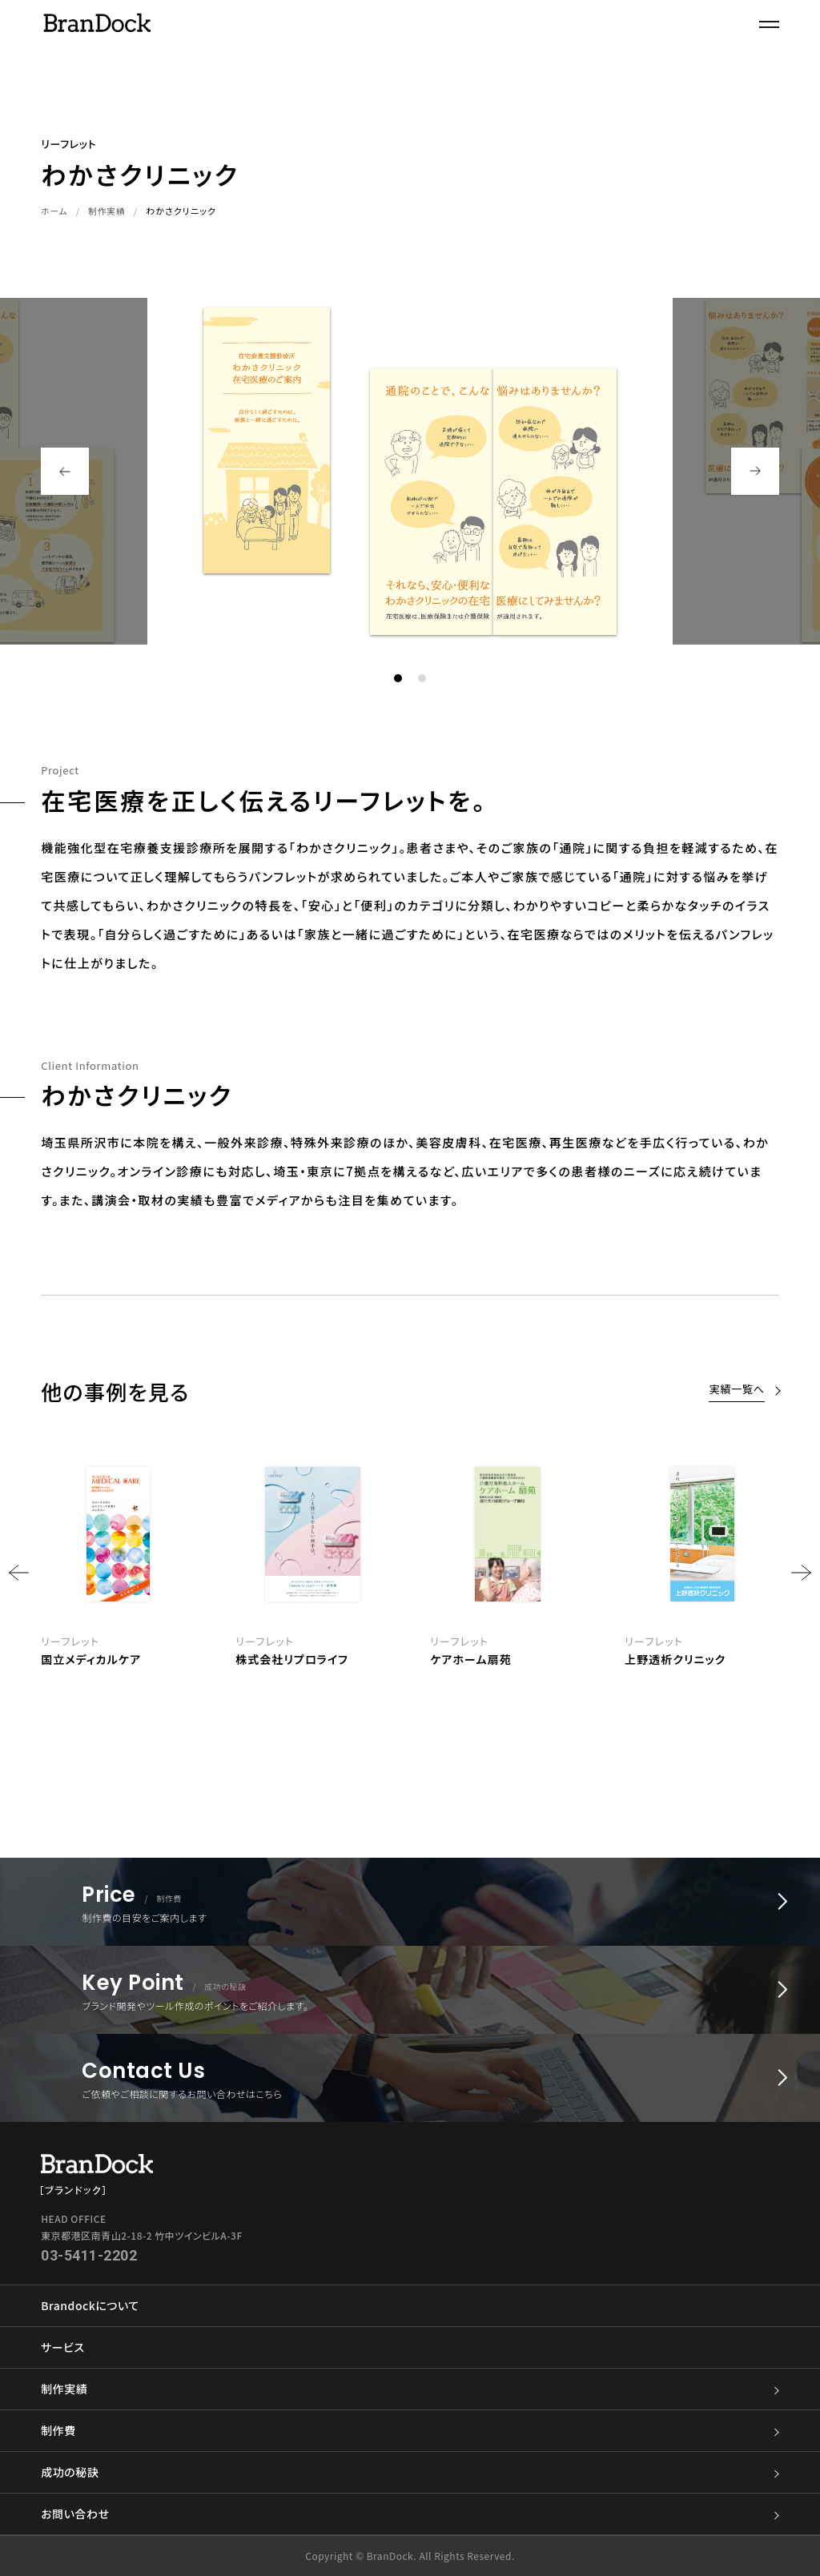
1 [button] (398, 678)
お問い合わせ (410, 2514)
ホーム (55, 210)
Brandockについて (90, 2305)
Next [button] (755, 471)
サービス (62, 2347)
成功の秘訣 (410, 2472)
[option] (507, 1562)
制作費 (410, 2430)
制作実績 (108, 210)
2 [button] (422, 678)
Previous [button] (65, 471)
